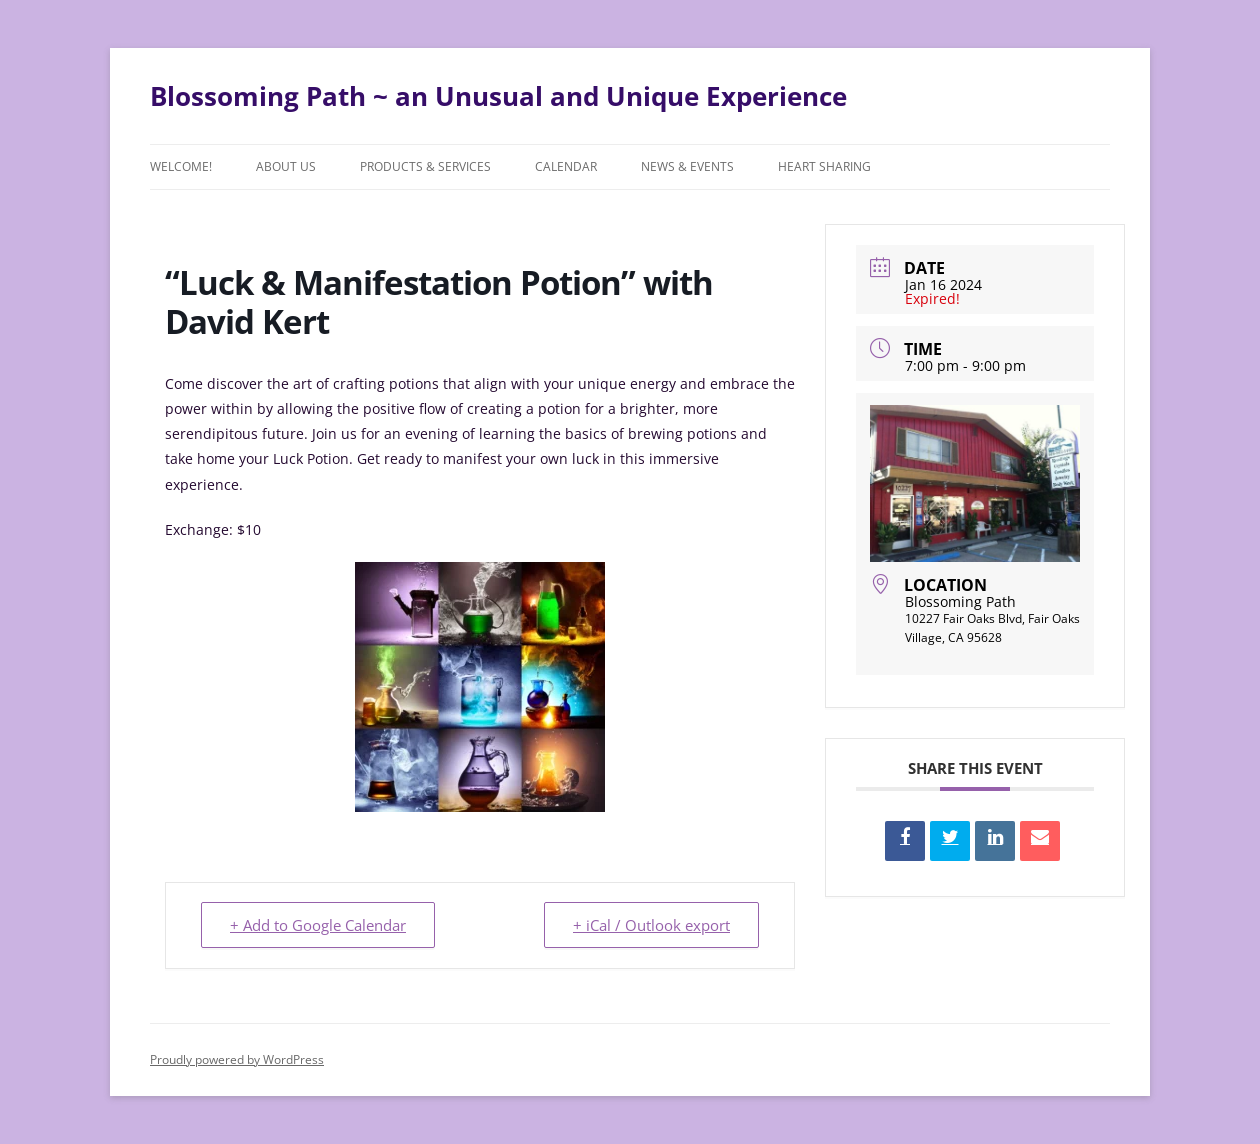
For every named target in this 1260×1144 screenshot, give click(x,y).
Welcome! (181, 166)
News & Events (687, 166)
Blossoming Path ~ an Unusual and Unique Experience (498, 96)
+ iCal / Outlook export (651, 925)
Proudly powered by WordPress (237, 1059)
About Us (286, 166)
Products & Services (425, 166)
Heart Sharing (824, 166)
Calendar (566, 166)
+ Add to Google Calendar (318, 925)
